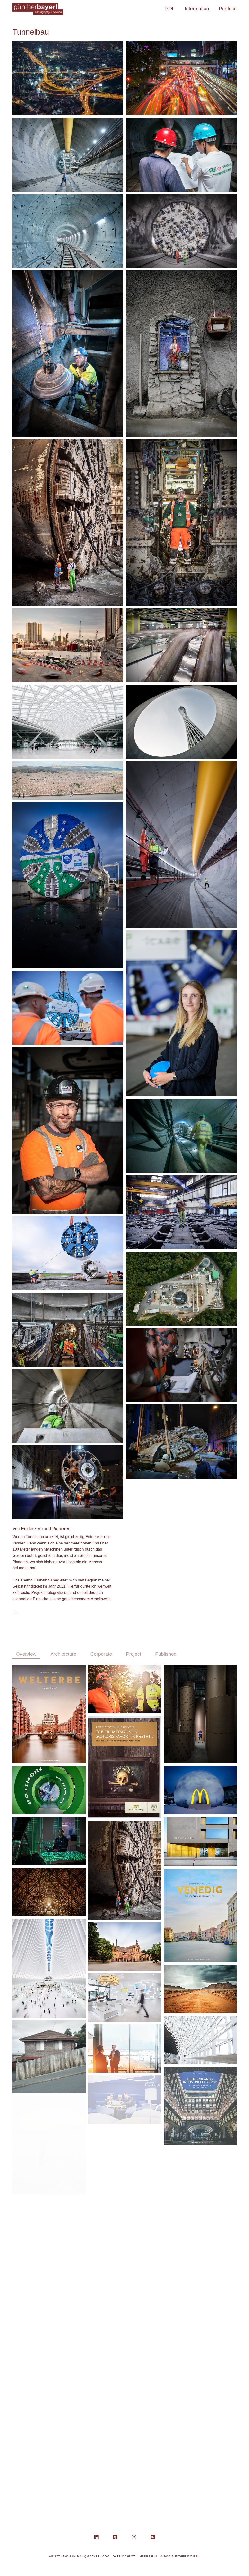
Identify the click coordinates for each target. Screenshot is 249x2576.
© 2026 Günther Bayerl (179, 2556)
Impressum (148, 2556)
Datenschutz (124, 2556)
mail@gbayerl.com (93, 2556)
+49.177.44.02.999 (61, 2556)
